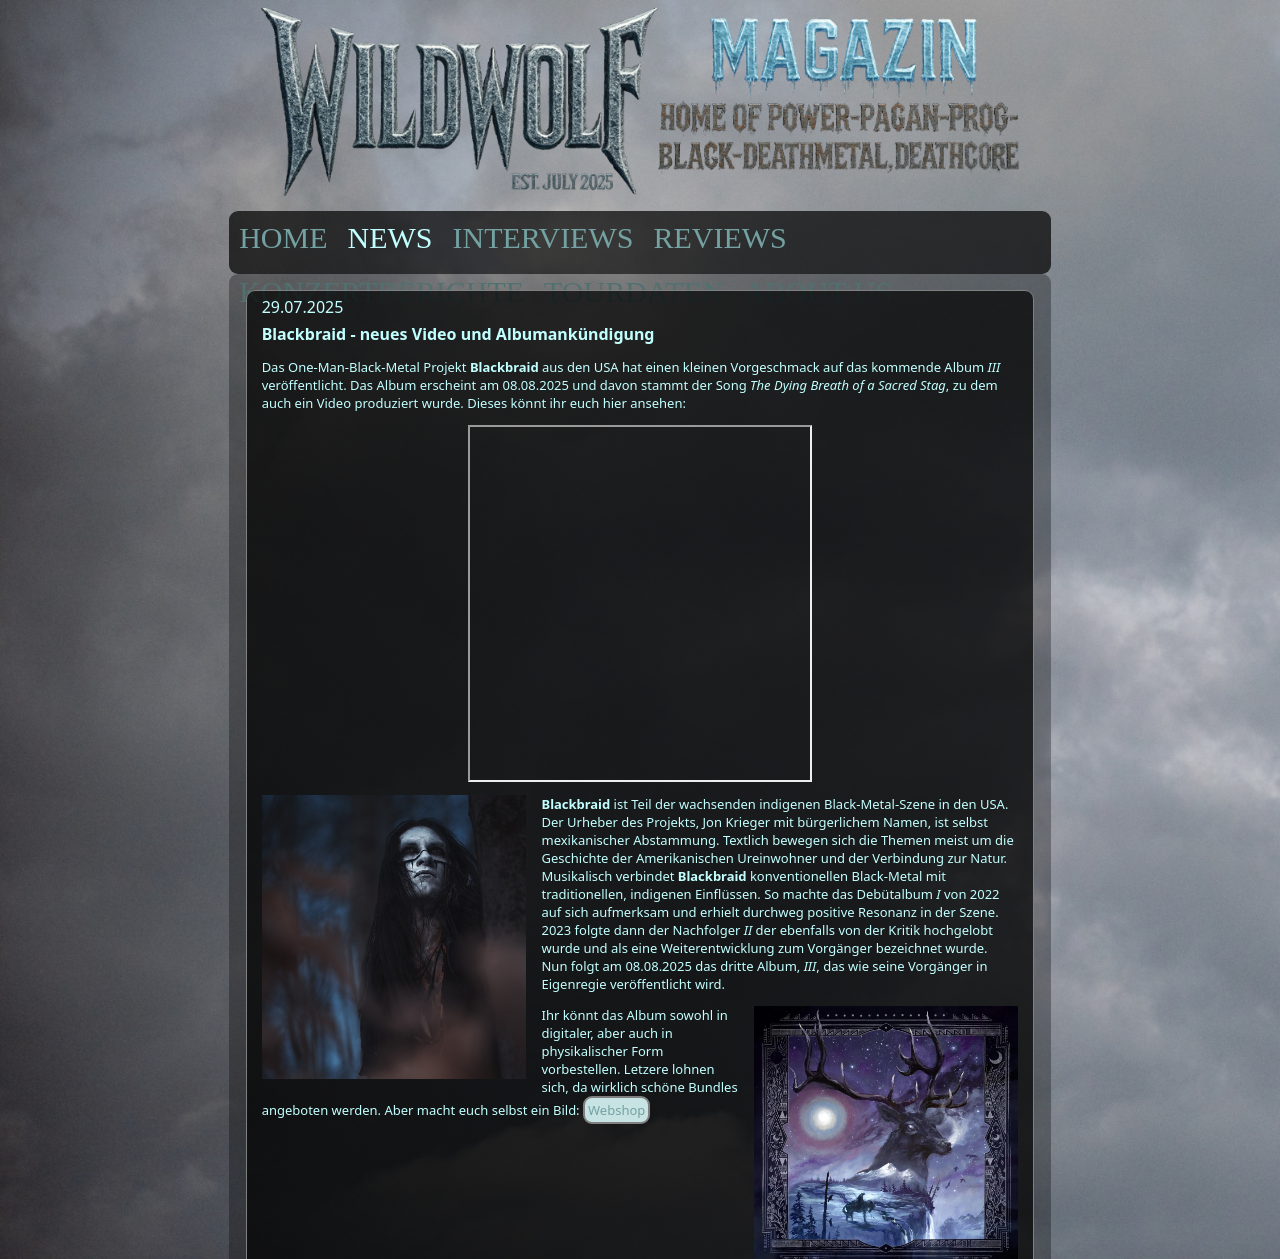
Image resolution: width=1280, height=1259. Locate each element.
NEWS (390, 237)
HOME (283, 237)
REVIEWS (719, 237)
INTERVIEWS (543, 237)
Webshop (616, 1110)
